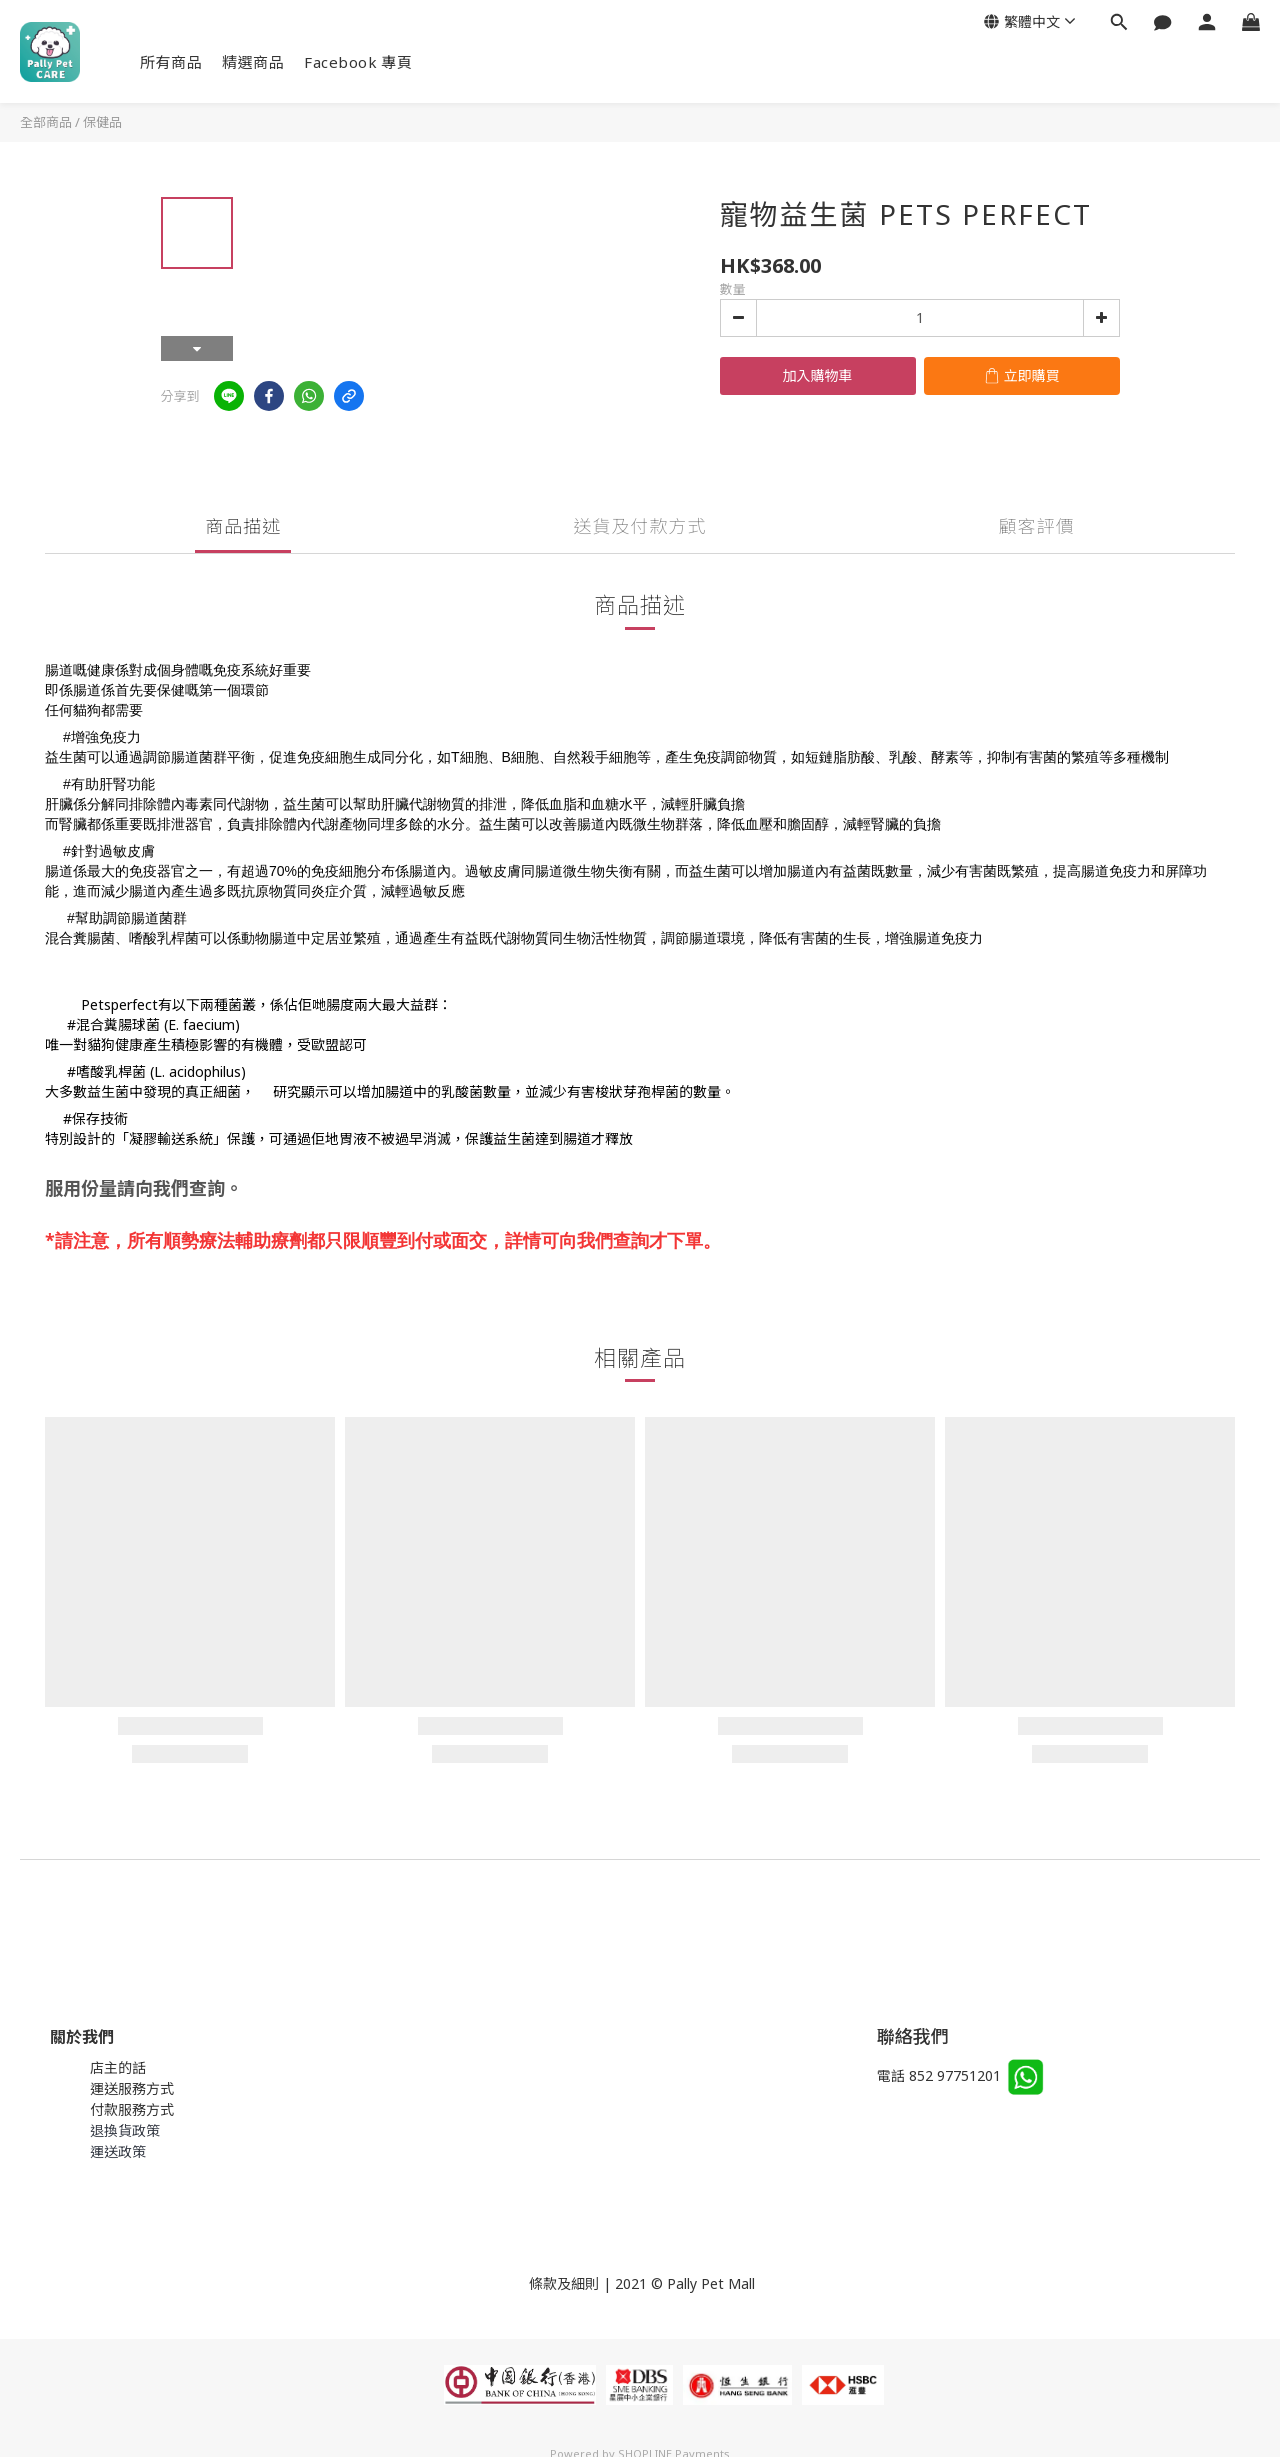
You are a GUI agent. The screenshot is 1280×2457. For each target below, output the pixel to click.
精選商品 (253, 62)
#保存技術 (95, 1118)
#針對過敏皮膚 (109, 851)
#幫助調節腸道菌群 (127, 918)
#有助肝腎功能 (109, 784)
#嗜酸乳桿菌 (106, 1071)
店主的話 (118, 2067)
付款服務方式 (132, 2109)
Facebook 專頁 (358, 62)
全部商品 (46, 122)
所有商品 (171, 62)
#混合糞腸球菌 (113, 1024)
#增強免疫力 (102, 737)
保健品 (102, 122)
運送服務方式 (132, 2088)
